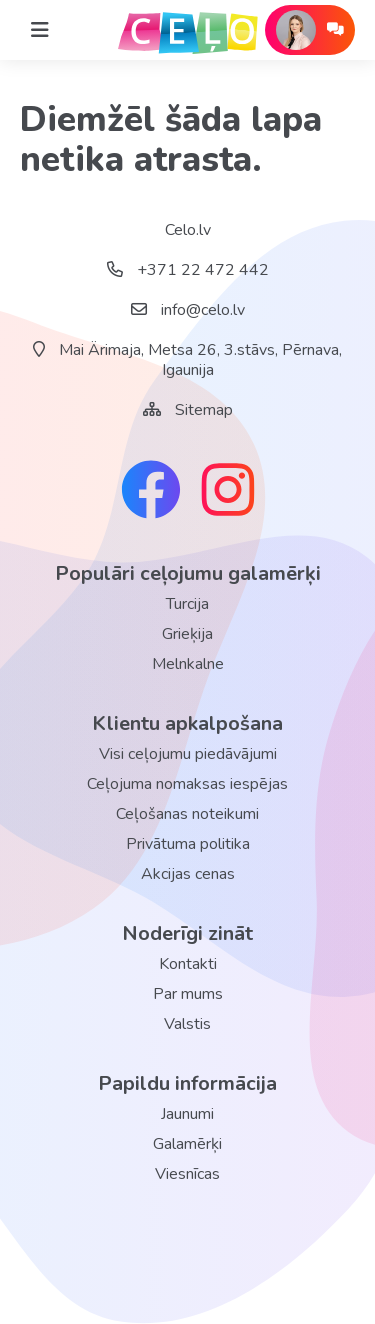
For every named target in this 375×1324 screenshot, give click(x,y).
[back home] (188, 30)
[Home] (40, 30)
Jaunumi (187, 1114)
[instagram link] (228, 492)
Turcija (187, 604)
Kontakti (188, 964)
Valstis (187, 1024)
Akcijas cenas (188, 874)
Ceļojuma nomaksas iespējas (187, 784)
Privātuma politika (188, 844)
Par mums (188, 994)
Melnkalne (188, 664)
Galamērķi (187, 1144)
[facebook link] (151, 492)
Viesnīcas (187, 1174)
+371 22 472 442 (188, 270)
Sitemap (204, 410)
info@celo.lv (188, 310)
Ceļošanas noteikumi (187, 814)
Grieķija (187, 634)
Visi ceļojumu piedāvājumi (188, 754)
